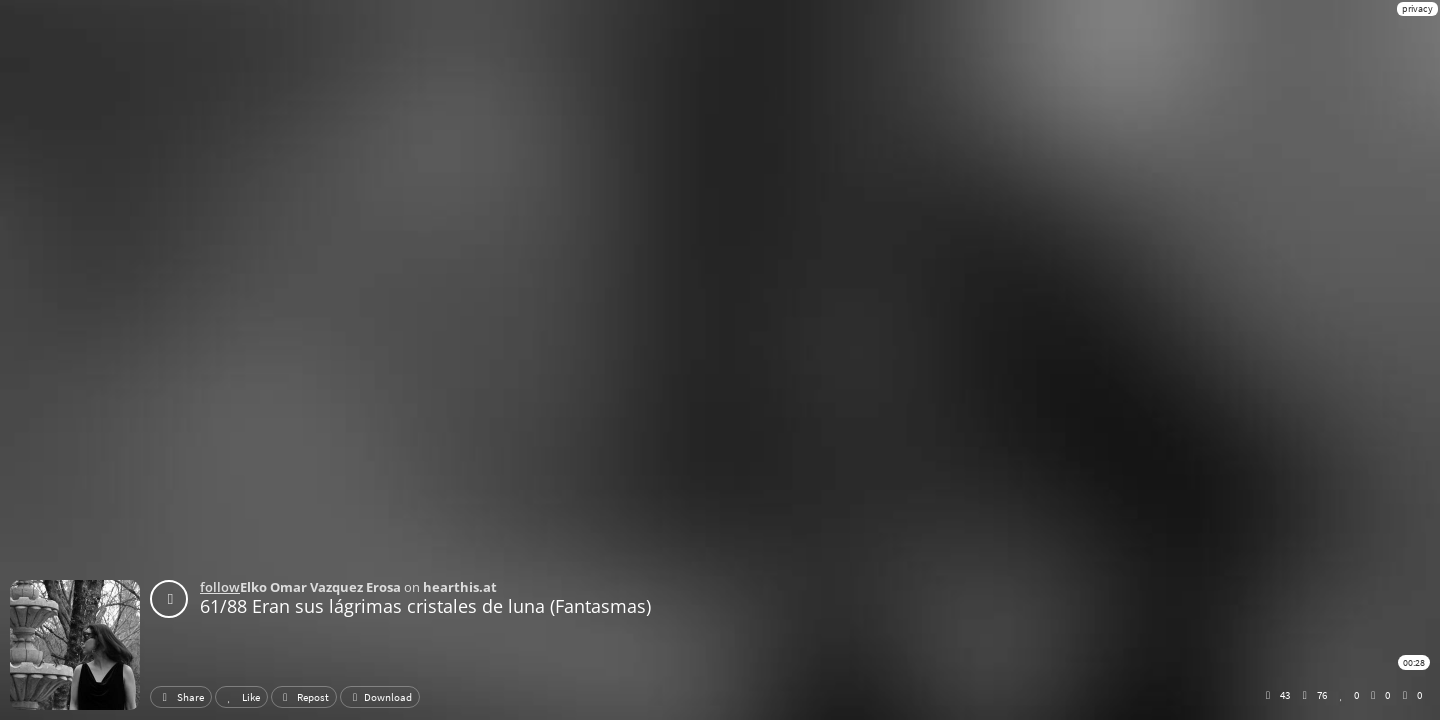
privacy (1417, 8)
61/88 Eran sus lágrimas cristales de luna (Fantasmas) (425, 606)
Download (380, 697)
